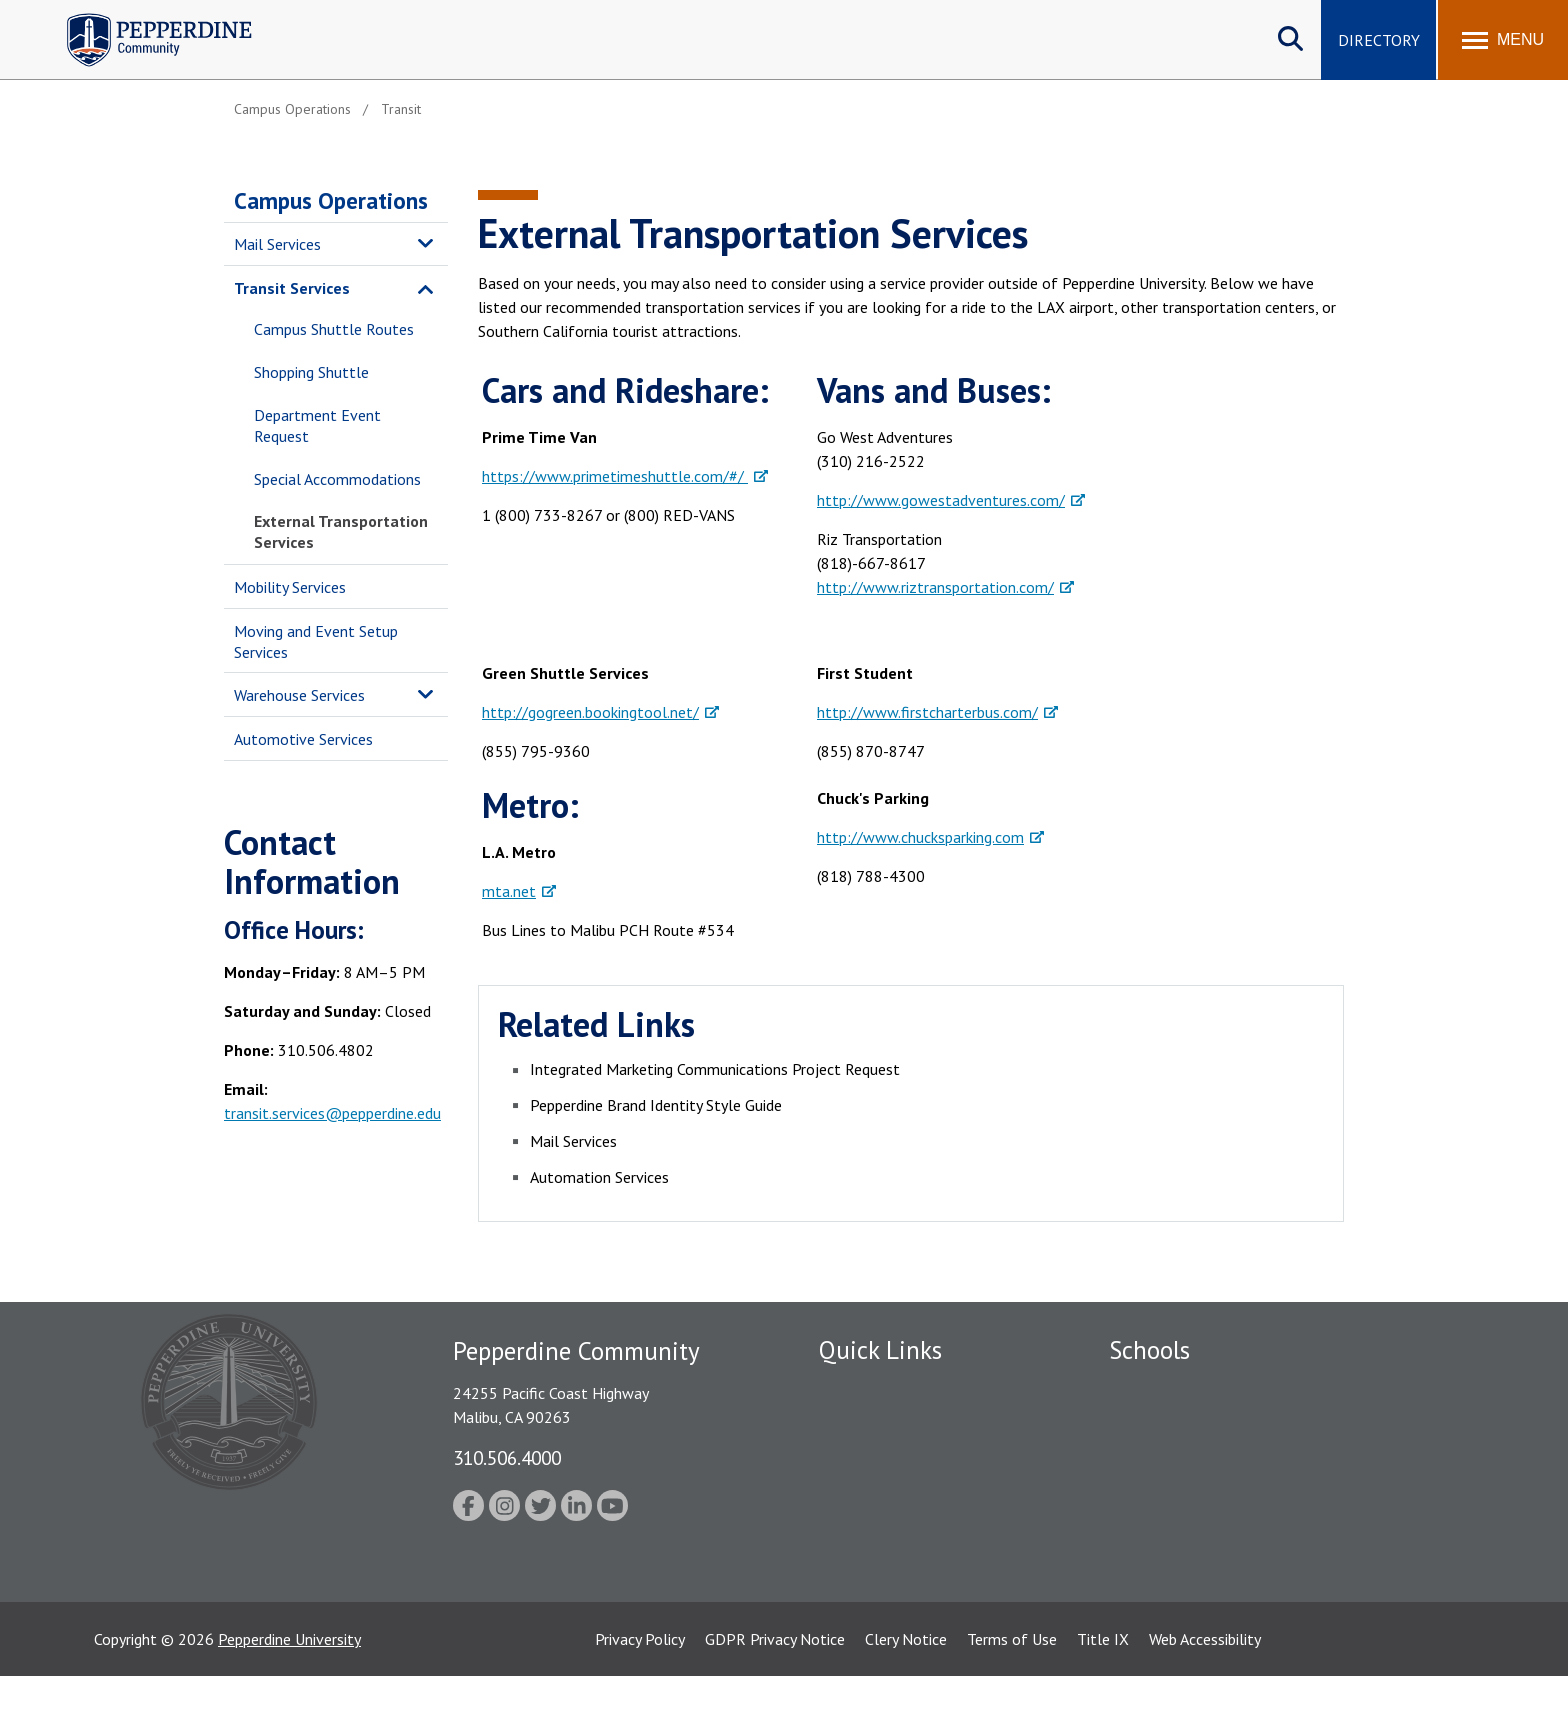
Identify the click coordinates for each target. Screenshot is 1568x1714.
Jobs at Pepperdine (881, 1493)
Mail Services (277, 244)
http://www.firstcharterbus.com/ (927, 712)
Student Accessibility (888, 1527)
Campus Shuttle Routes (334, 329)
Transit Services (292, 288)
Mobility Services (290, 587)
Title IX (1103, 1677)
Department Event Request (317, 425)
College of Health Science (1196, 1562)
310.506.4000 (507, 1457)
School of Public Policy (1186, 1527)
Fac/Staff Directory (885, 1388)
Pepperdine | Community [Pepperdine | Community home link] (144, 18)
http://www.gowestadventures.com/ (941, 500)
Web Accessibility (1205, 1677)
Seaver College (1159, 1388)
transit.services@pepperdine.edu (332, 1113)
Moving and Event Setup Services (316, 641)
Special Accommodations (337, 479)
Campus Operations (331, 200)
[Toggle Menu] (1503, 40)
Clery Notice (906, 1677)
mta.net (509, 891)
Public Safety (863, 1423)
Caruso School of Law (1183, 1423)
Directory (1379, 40)
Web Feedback (866, 1597)
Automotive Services (303, 739)
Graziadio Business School (1196, 1458)
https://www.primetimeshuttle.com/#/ (615, 476)
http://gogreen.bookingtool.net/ (590, 712)
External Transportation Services (341, 531)
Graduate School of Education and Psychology (1264, 1493)
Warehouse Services (299, 695)
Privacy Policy (640, 1677)
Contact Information (889, 1562)
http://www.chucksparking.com (920, 837)
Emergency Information (898, 1458)
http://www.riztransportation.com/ (935, 587)
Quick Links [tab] (880, 1350)
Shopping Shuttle (311, 372)
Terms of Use (1012, 1677)
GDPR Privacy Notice (775, 1677)
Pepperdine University (289, 1677)
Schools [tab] (1149, 1350)
